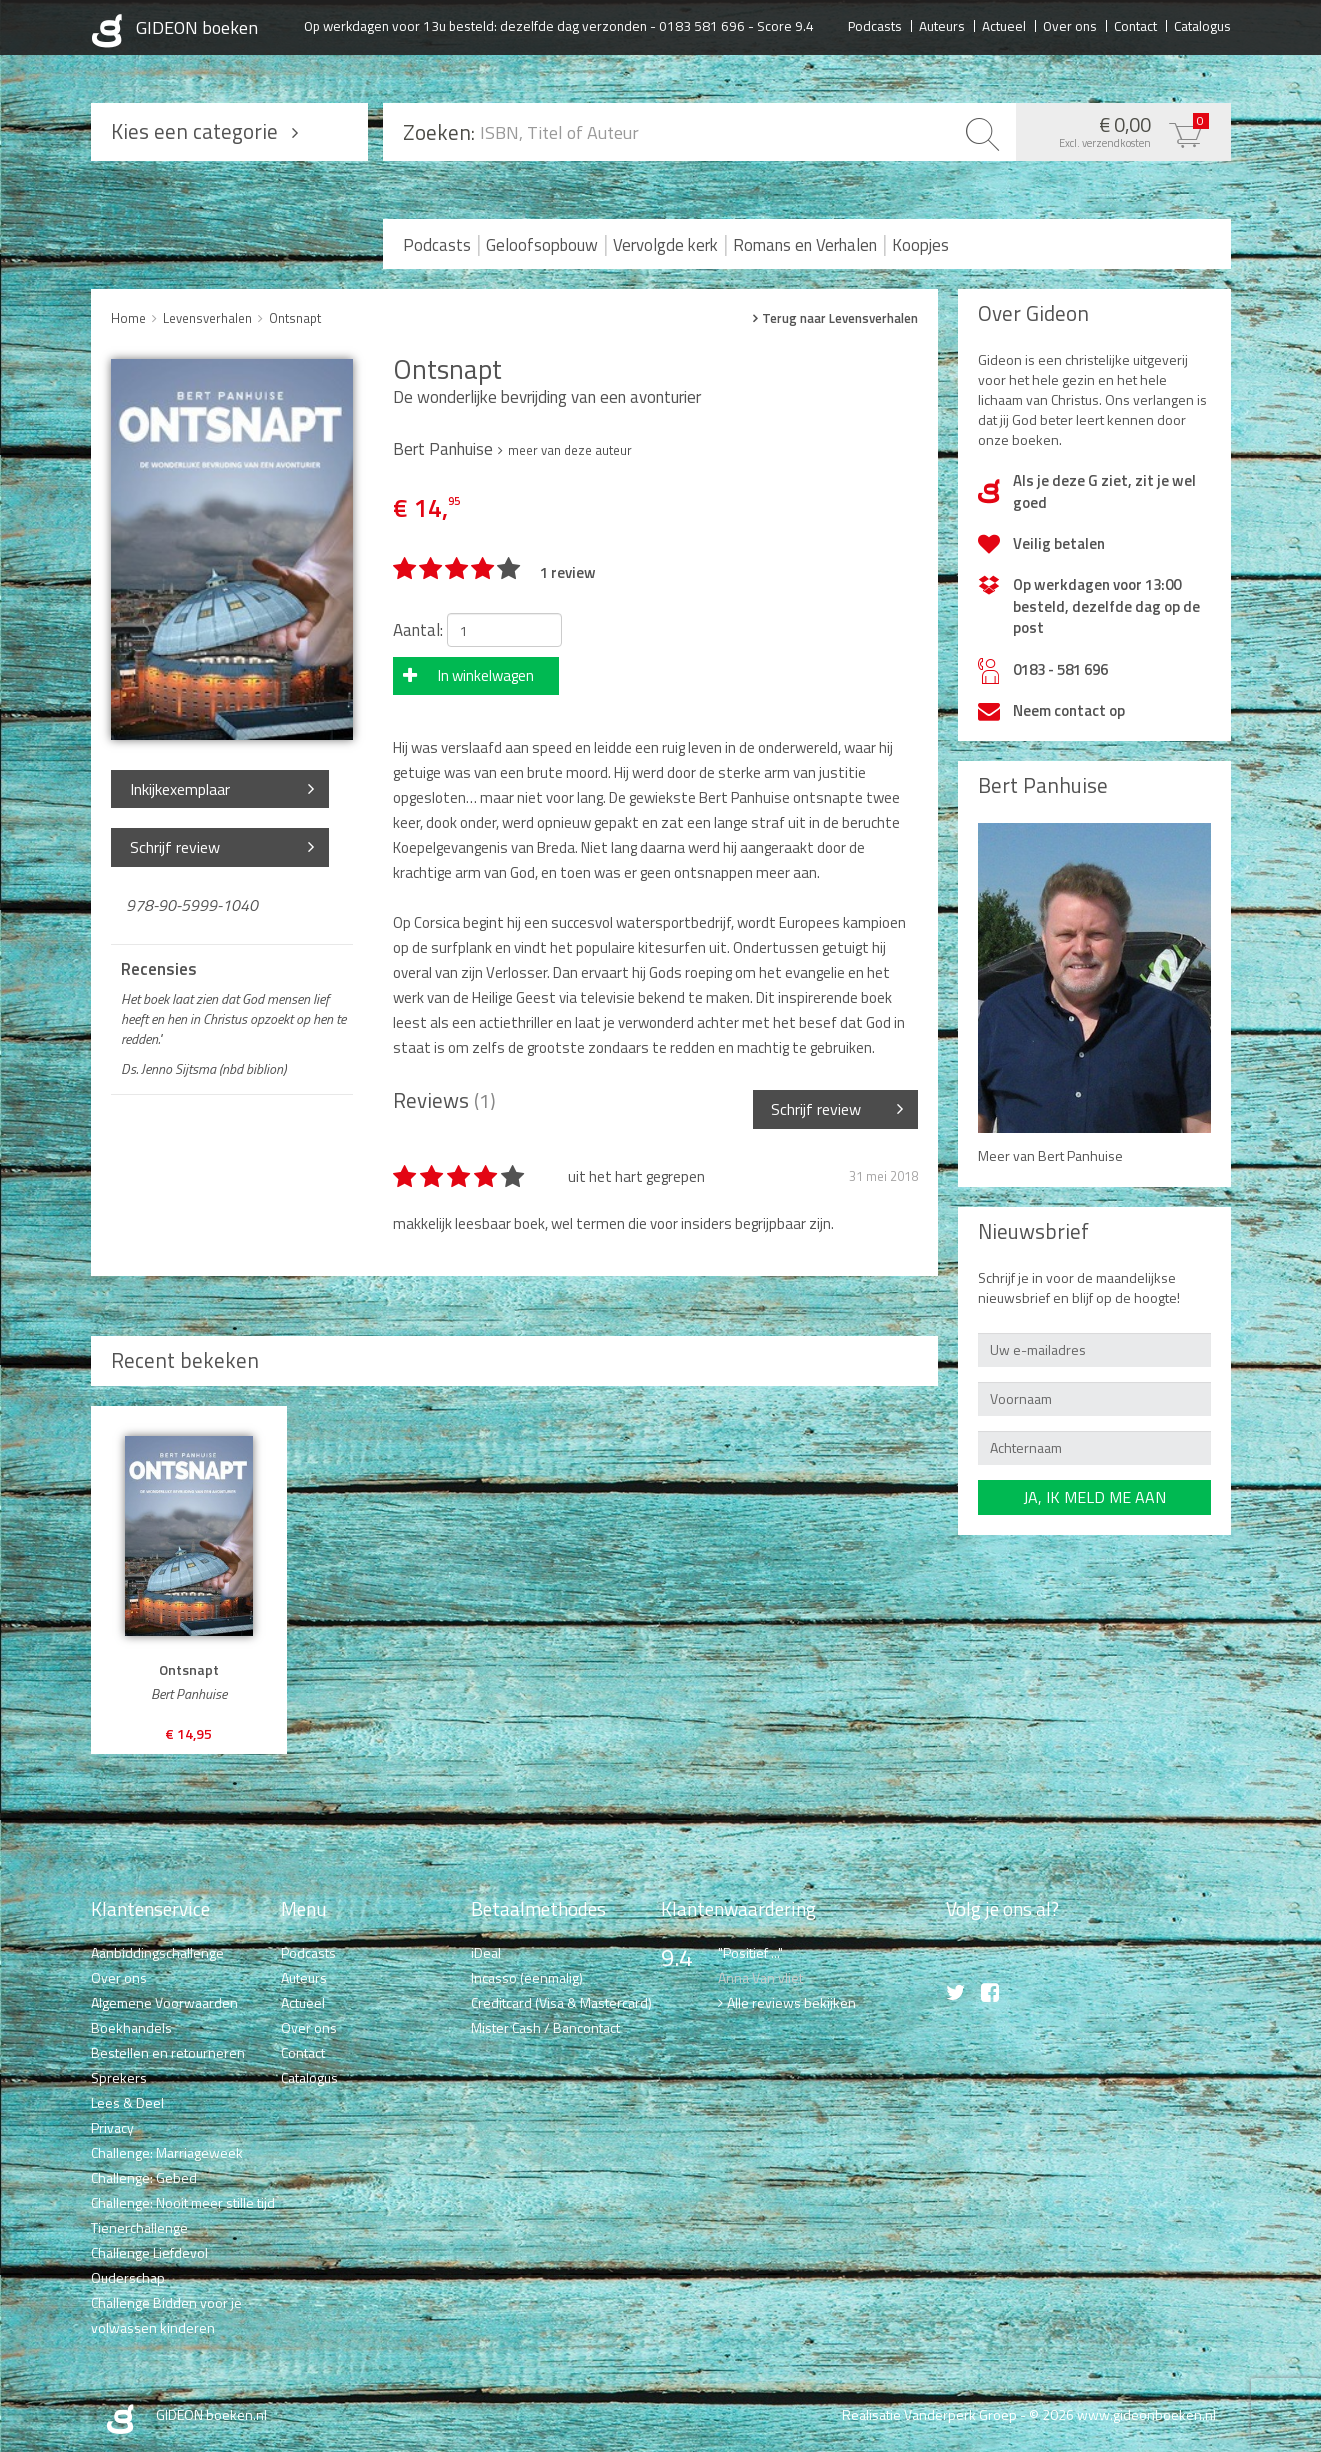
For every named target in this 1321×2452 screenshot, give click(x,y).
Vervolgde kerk (665, 245)
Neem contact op (1069, 710)
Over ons (1070, 25)
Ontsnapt (295, 318)
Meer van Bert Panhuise (1050, 1155)
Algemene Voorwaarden (164, 2002)
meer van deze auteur (570, 450)
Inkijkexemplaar (180, 789)
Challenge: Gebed (144, 2177)
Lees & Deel (127, 2102)
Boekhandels (131, 2027)
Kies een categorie (194, 131)
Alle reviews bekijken (791, 2002)
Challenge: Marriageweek (167, 2152)
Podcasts (875, 25)
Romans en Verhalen (805, 245)
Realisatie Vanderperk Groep (929, 2414)
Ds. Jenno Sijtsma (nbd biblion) (203, 1069)
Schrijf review (175, 847)
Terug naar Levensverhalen (840, 318)
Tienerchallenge (139, 2227)
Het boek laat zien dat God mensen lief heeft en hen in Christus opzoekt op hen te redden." (233, 1019)
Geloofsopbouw (542, 245)
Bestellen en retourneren (168, 2052)
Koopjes (920, 245)
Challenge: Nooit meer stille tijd (183, 2202)
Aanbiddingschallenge (157, 1952)
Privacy (112, 2127)
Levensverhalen (207, 318)
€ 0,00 (1118, 130)
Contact (1135, 25)
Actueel (1004, 25)
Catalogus (1202, 25)
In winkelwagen (486, 675)
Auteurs (942, 25)
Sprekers (119, 2077)
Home (128, 318)
